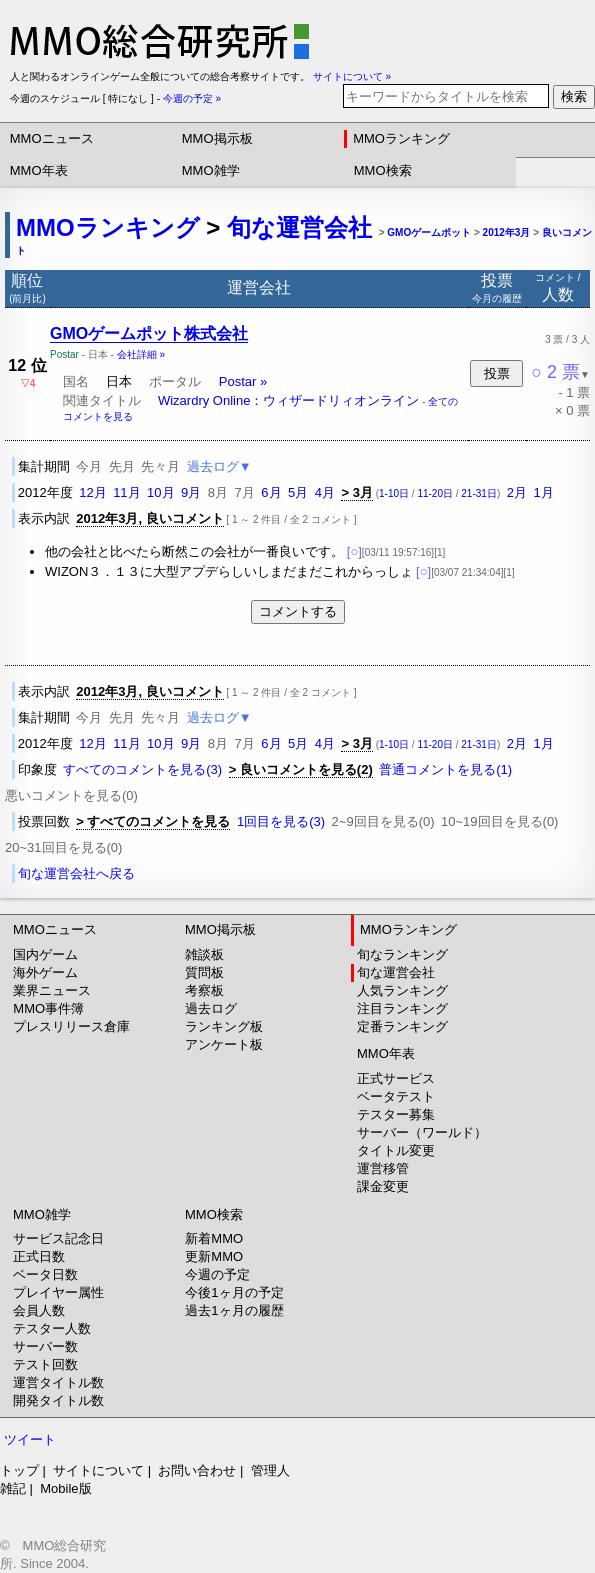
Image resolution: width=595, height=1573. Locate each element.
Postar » (243, 381)
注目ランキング (402, 1008)
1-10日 (394, 493)
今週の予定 (217, 1274)
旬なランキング (402, 954)
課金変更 (383, 1186)
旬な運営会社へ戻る (76, 873)
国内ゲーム (45, 954)
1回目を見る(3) (281, 821)
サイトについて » (352, 76)
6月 (271, 492)
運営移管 (383, 1168)
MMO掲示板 (217, 138)
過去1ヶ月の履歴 (234, 1310)
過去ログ (211, 1008)
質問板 (204, 972)
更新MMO (214, 1256)
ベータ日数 (45, 1274)
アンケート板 (224, 1044)
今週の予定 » (192, 98)
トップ (19, 1470)
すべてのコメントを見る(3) (142, 769)
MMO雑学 (211, 170)
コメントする (298, 611)
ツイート (30, 1439)
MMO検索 (383, 170)
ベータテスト (396, 1096)
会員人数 (39, 1310)
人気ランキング (402, 990)
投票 (497, 373)
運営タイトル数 (58, 1382)
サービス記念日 (58, 1238)
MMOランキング (401, 138)
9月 (191, 492)
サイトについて (98, 1470)
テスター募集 (396, 1114)
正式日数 (39, 1256)
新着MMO (214, 1238)
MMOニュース (52, 138)
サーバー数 (45, 1346)
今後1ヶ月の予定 (234, 1292)
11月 (126, 492)
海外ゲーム (45, 972)
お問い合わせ (197, 1470)
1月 (543, 492)
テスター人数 (52, 1328)
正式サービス (396, 1078)
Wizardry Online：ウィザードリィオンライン (288, 400)
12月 (92, 492)
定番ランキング (402, 1026)
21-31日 (479, 493)
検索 (574, 96)
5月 (298, 492)
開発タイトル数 (58, 1400)
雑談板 (204, 954)
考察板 (204, 990)
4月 (325, 492)
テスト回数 (45, 1364)
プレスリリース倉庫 (71, 1026)
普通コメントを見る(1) (445, 769)
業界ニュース (52, 990)
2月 (517, 492)
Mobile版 (65, 1488)
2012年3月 (507, 232)
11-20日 (435, 493)
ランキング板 (224, 1026)
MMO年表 (39, 170)
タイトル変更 (396, 1150)
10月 (160, 492)
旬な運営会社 (299, 227)
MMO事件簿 (48, 1008)
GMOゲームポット (429, 232)
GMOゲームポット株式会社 (149, 333)
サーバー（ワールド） (422, 1132)
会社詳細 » (141, 354)
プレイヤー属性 (58, 1292)
